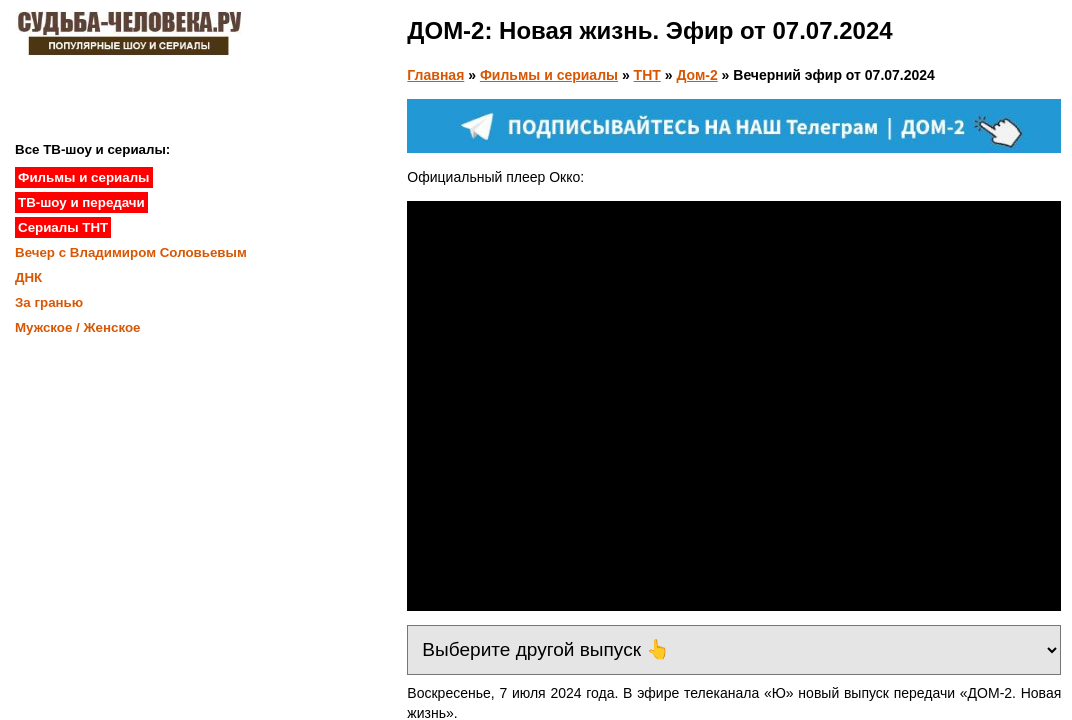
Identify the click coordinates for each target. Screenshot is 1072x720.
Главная (435, 75)
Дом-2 (696, 75)
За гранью (49, 302)
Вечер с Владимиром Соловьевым (131, 252)
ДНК (28, 277)
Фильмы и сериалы (549, 75)
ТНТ (647, 75)
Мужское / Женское (78, 327)
